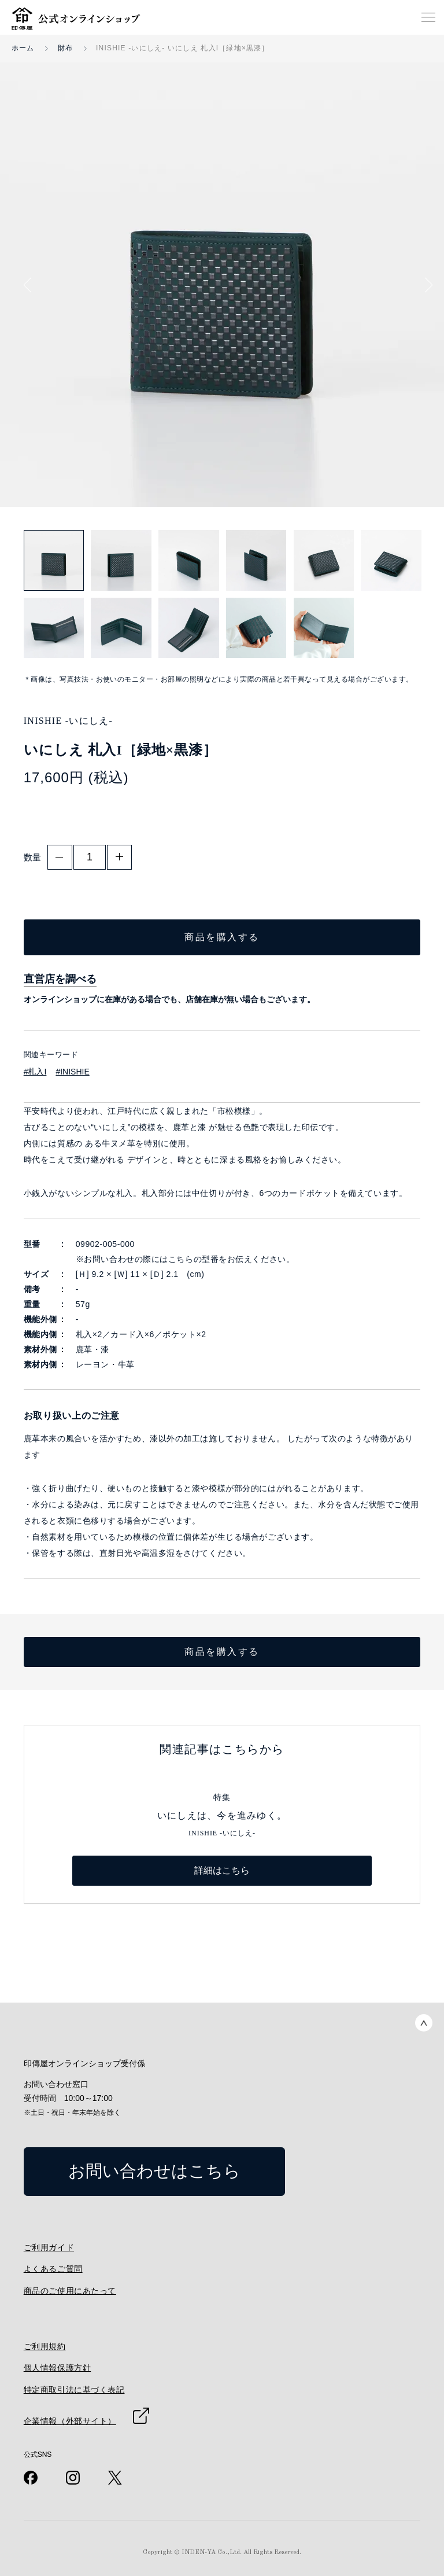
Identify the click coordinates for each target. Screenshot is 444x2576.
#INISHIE (72, 1071)
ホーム (23, 48)
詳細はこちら (222, 1870)
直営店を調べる (60, 979)
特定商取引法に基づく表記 (74, 2389)
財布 (65, 48)
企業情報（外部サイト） (70, 2421)
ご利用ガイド (49, 2247)
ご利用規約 (45, 2346)
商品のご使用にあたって (70, 2290)
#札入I (35, 1071)
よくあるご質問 (53, 2268)
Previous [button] (31, 285)
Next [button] (424, 285)
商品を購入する (222, 937)
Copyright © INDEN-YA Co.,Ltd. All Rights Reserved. (222, 2552)
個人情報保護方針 (57, 2367)
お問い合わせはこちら (154, 2171)
